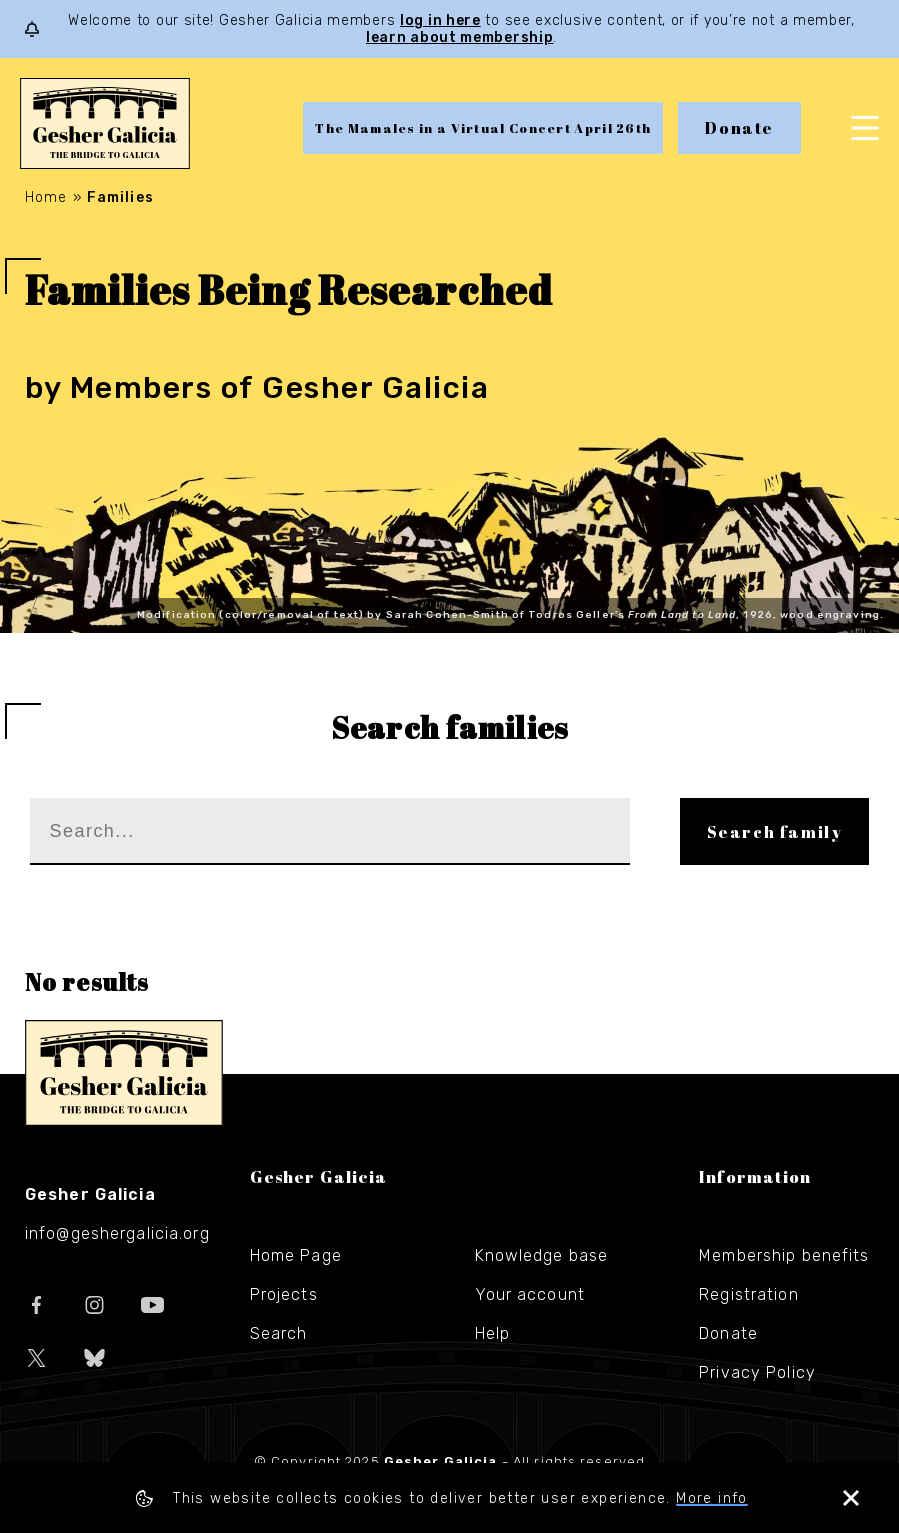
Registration (748, 1294)
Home (46, 197)
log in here (440, 20)
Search (279, 1333)
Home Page (296, 1255)
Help (492, 1333)
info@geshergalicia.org (117, 1233)
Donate (739, 128)
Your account (530, 1294)
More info (712, 1498)
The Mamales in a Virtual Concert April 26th (483, 128)
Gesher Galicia (124, 1073)
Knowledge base (542, 1255)
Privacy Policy (757, 1372)
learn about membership (459, 37)
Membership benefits (784, 1255)
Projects (284, 1294)
